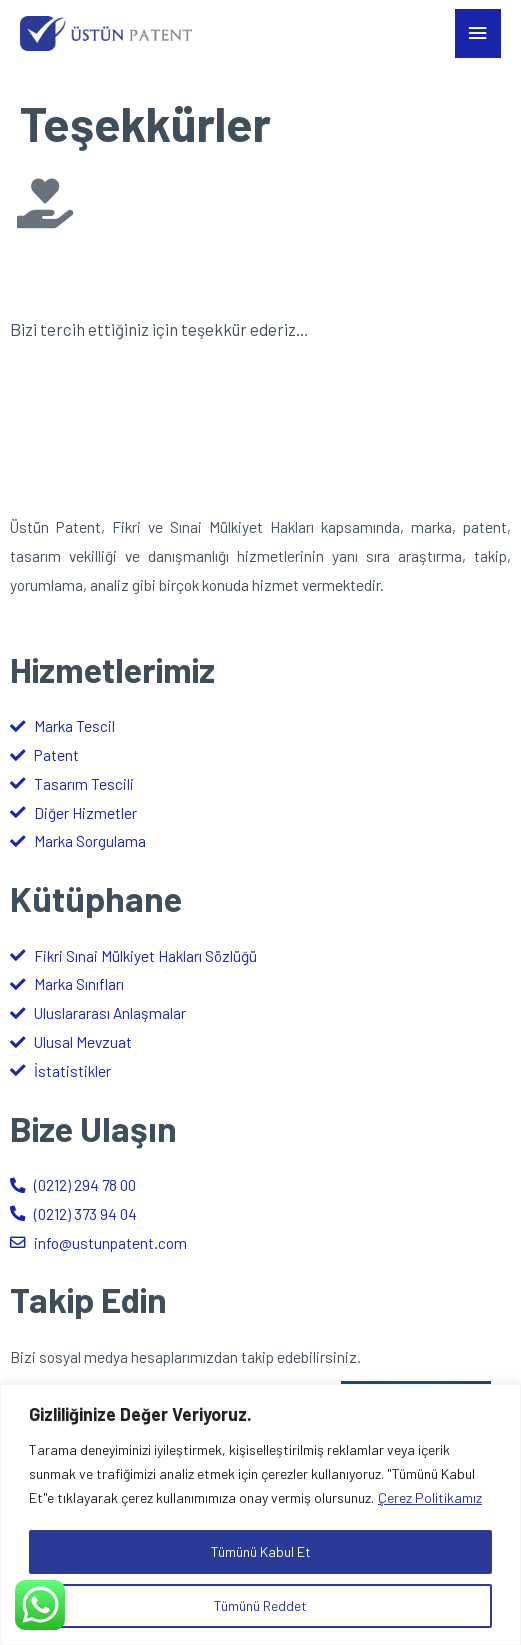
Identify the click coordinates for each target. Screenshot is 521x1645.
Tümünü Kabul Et (261, 1551)
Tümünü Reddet (260, 1605)
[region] (260, 1514)
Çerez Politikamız (430, 1497)
